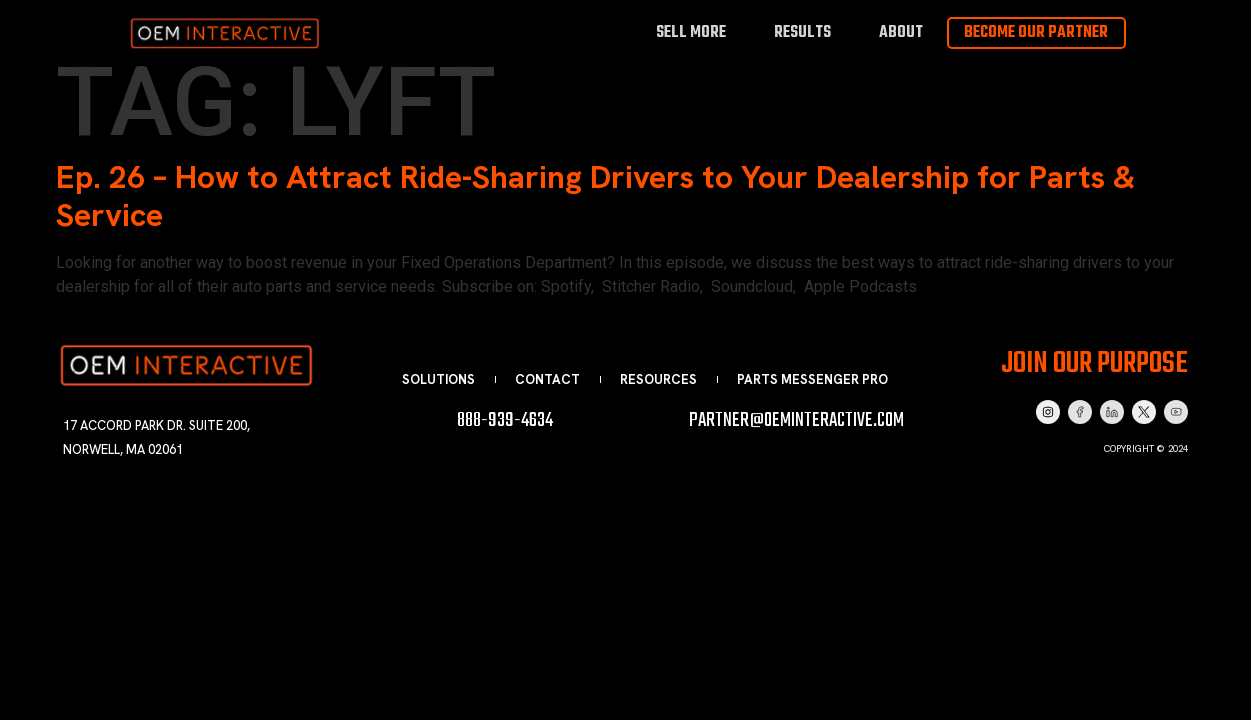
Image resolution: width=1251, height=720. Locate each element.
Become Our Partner (1036, 33)
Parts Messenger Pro (812, 379)
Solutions (438, 379)
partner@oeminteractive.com (796, 420)
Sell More (691, 32)
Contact (547, 379)
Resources (658, 379)
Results (802, 32)
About (901, 32)
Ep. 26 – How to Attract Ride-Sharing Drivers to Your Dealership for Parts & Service (595, 196)
